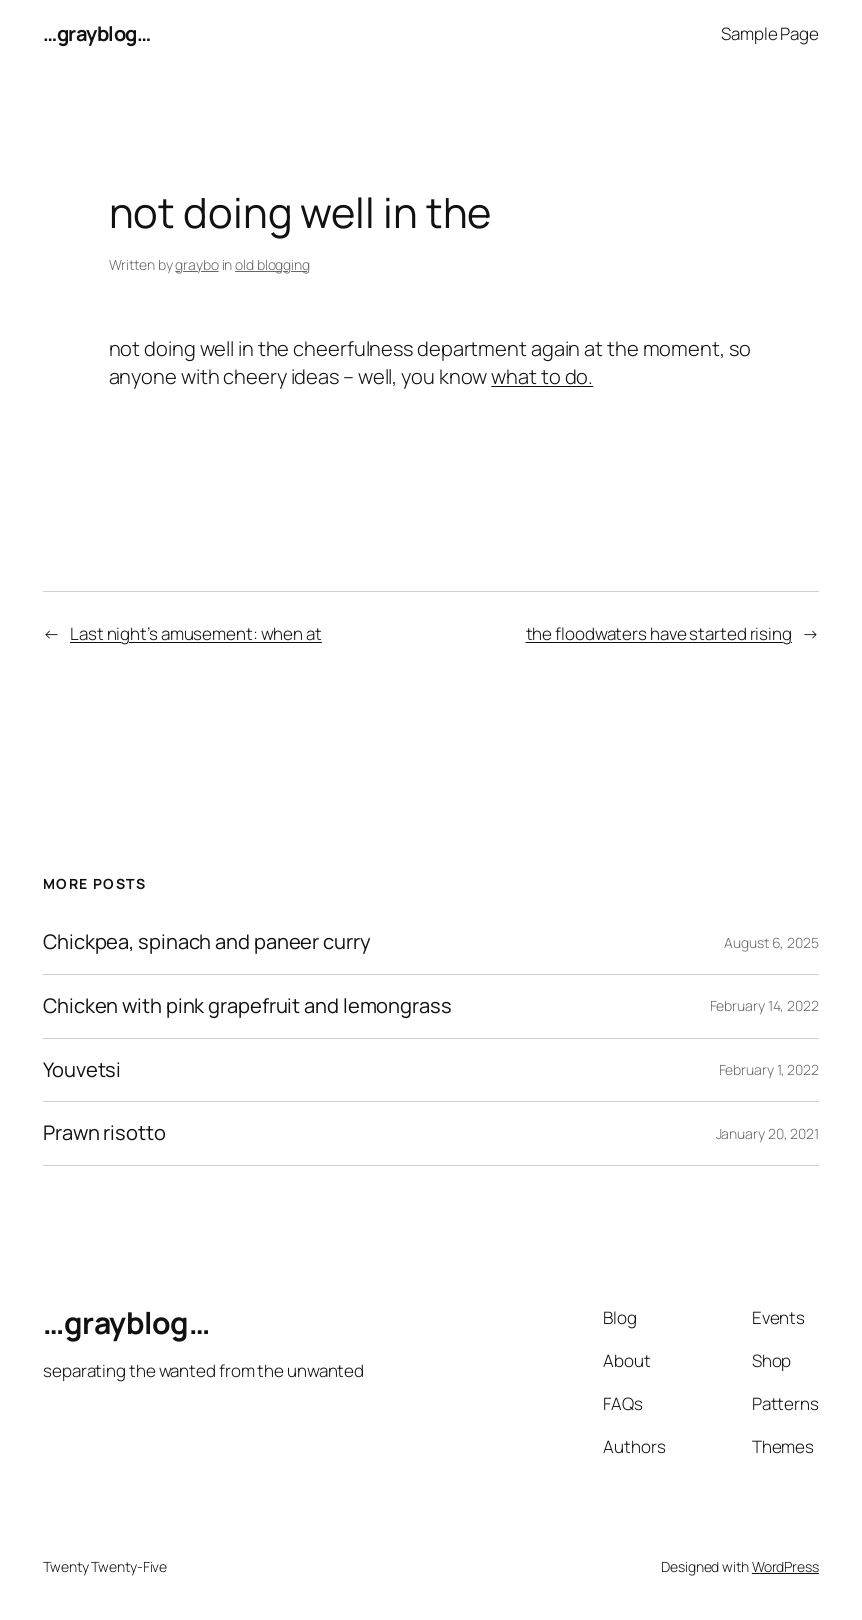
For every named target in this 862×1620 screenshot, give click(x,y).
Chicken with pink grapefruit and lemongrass (247, 1006)
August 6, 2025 (771, 942)
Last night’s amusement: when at (196, 633)
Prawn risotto (104, 1133)
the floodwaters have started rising (659, 633)
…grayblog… (96, 33)
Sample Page (770, 33)
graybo (196, 264)
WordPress (785, 1566)
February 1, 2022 (769, 1069)
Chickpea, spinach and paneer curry (207, 942)
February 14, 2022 (764, 1005)
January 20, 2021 (767, 1133)
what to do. (542, 376)
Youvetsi (82, 1070)
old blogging (272, 264)
